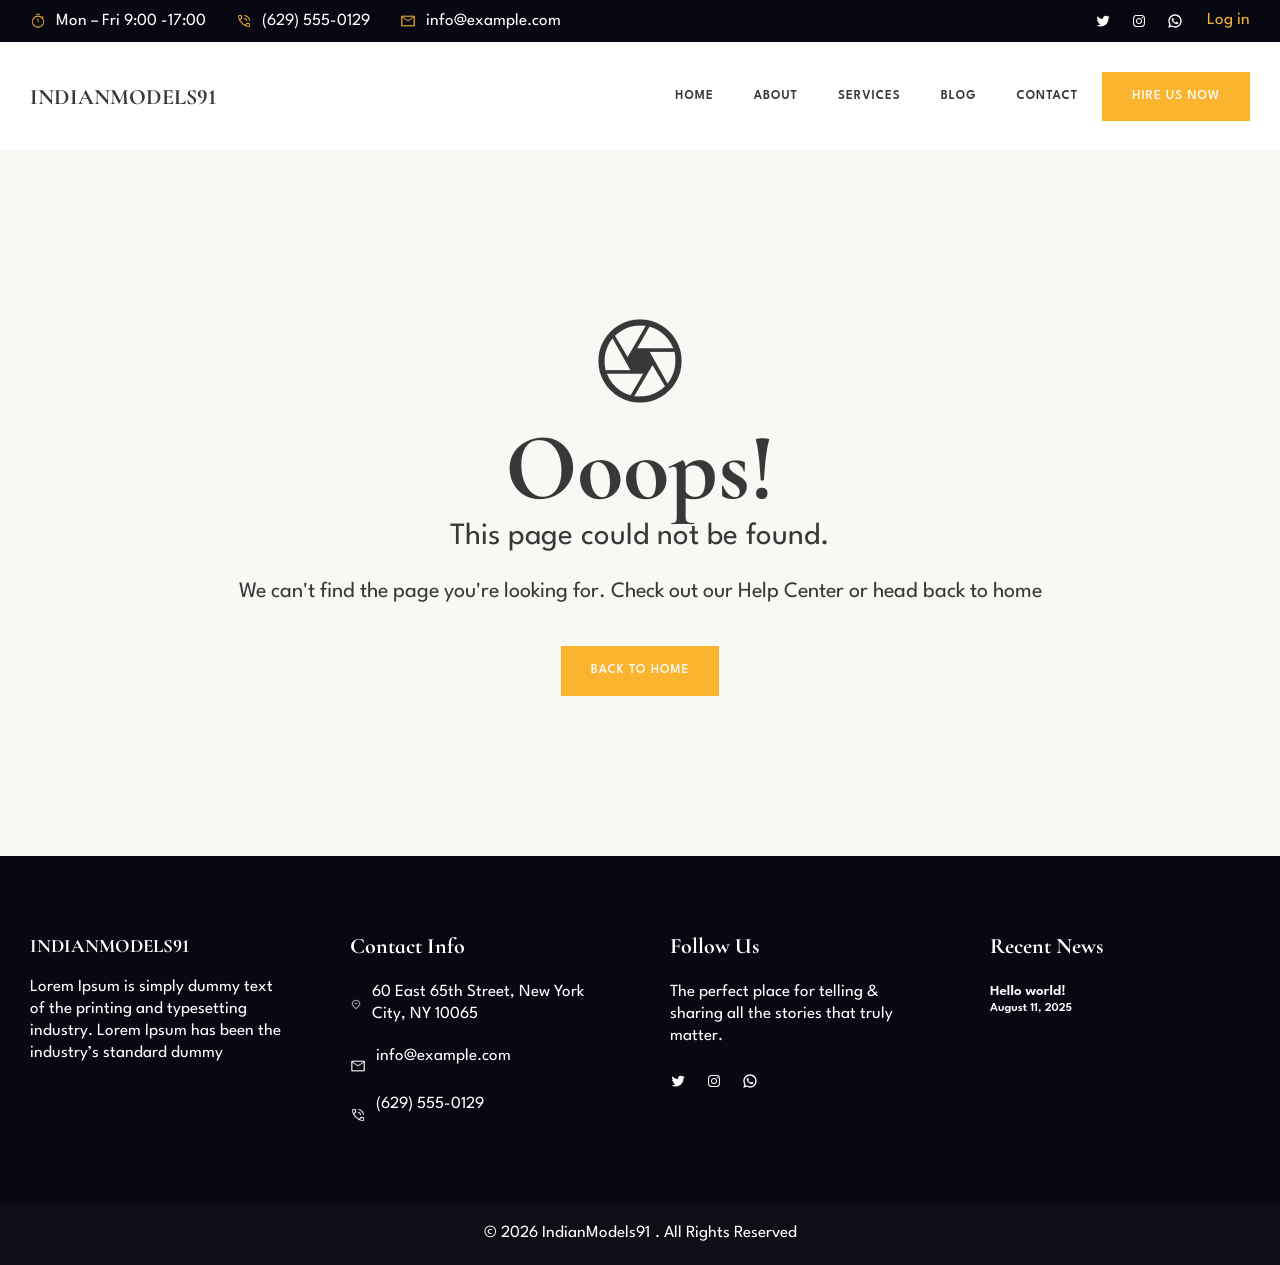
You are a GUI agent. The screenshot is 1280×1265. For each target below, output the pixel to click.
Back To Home (640, 670)
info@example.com (493, 21)
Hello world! (1028, 991)
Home (694, 96)
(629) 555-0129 (316, 21)
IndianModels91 (123, 97)
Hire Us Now (1176, 96)
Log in (1228, 20)
